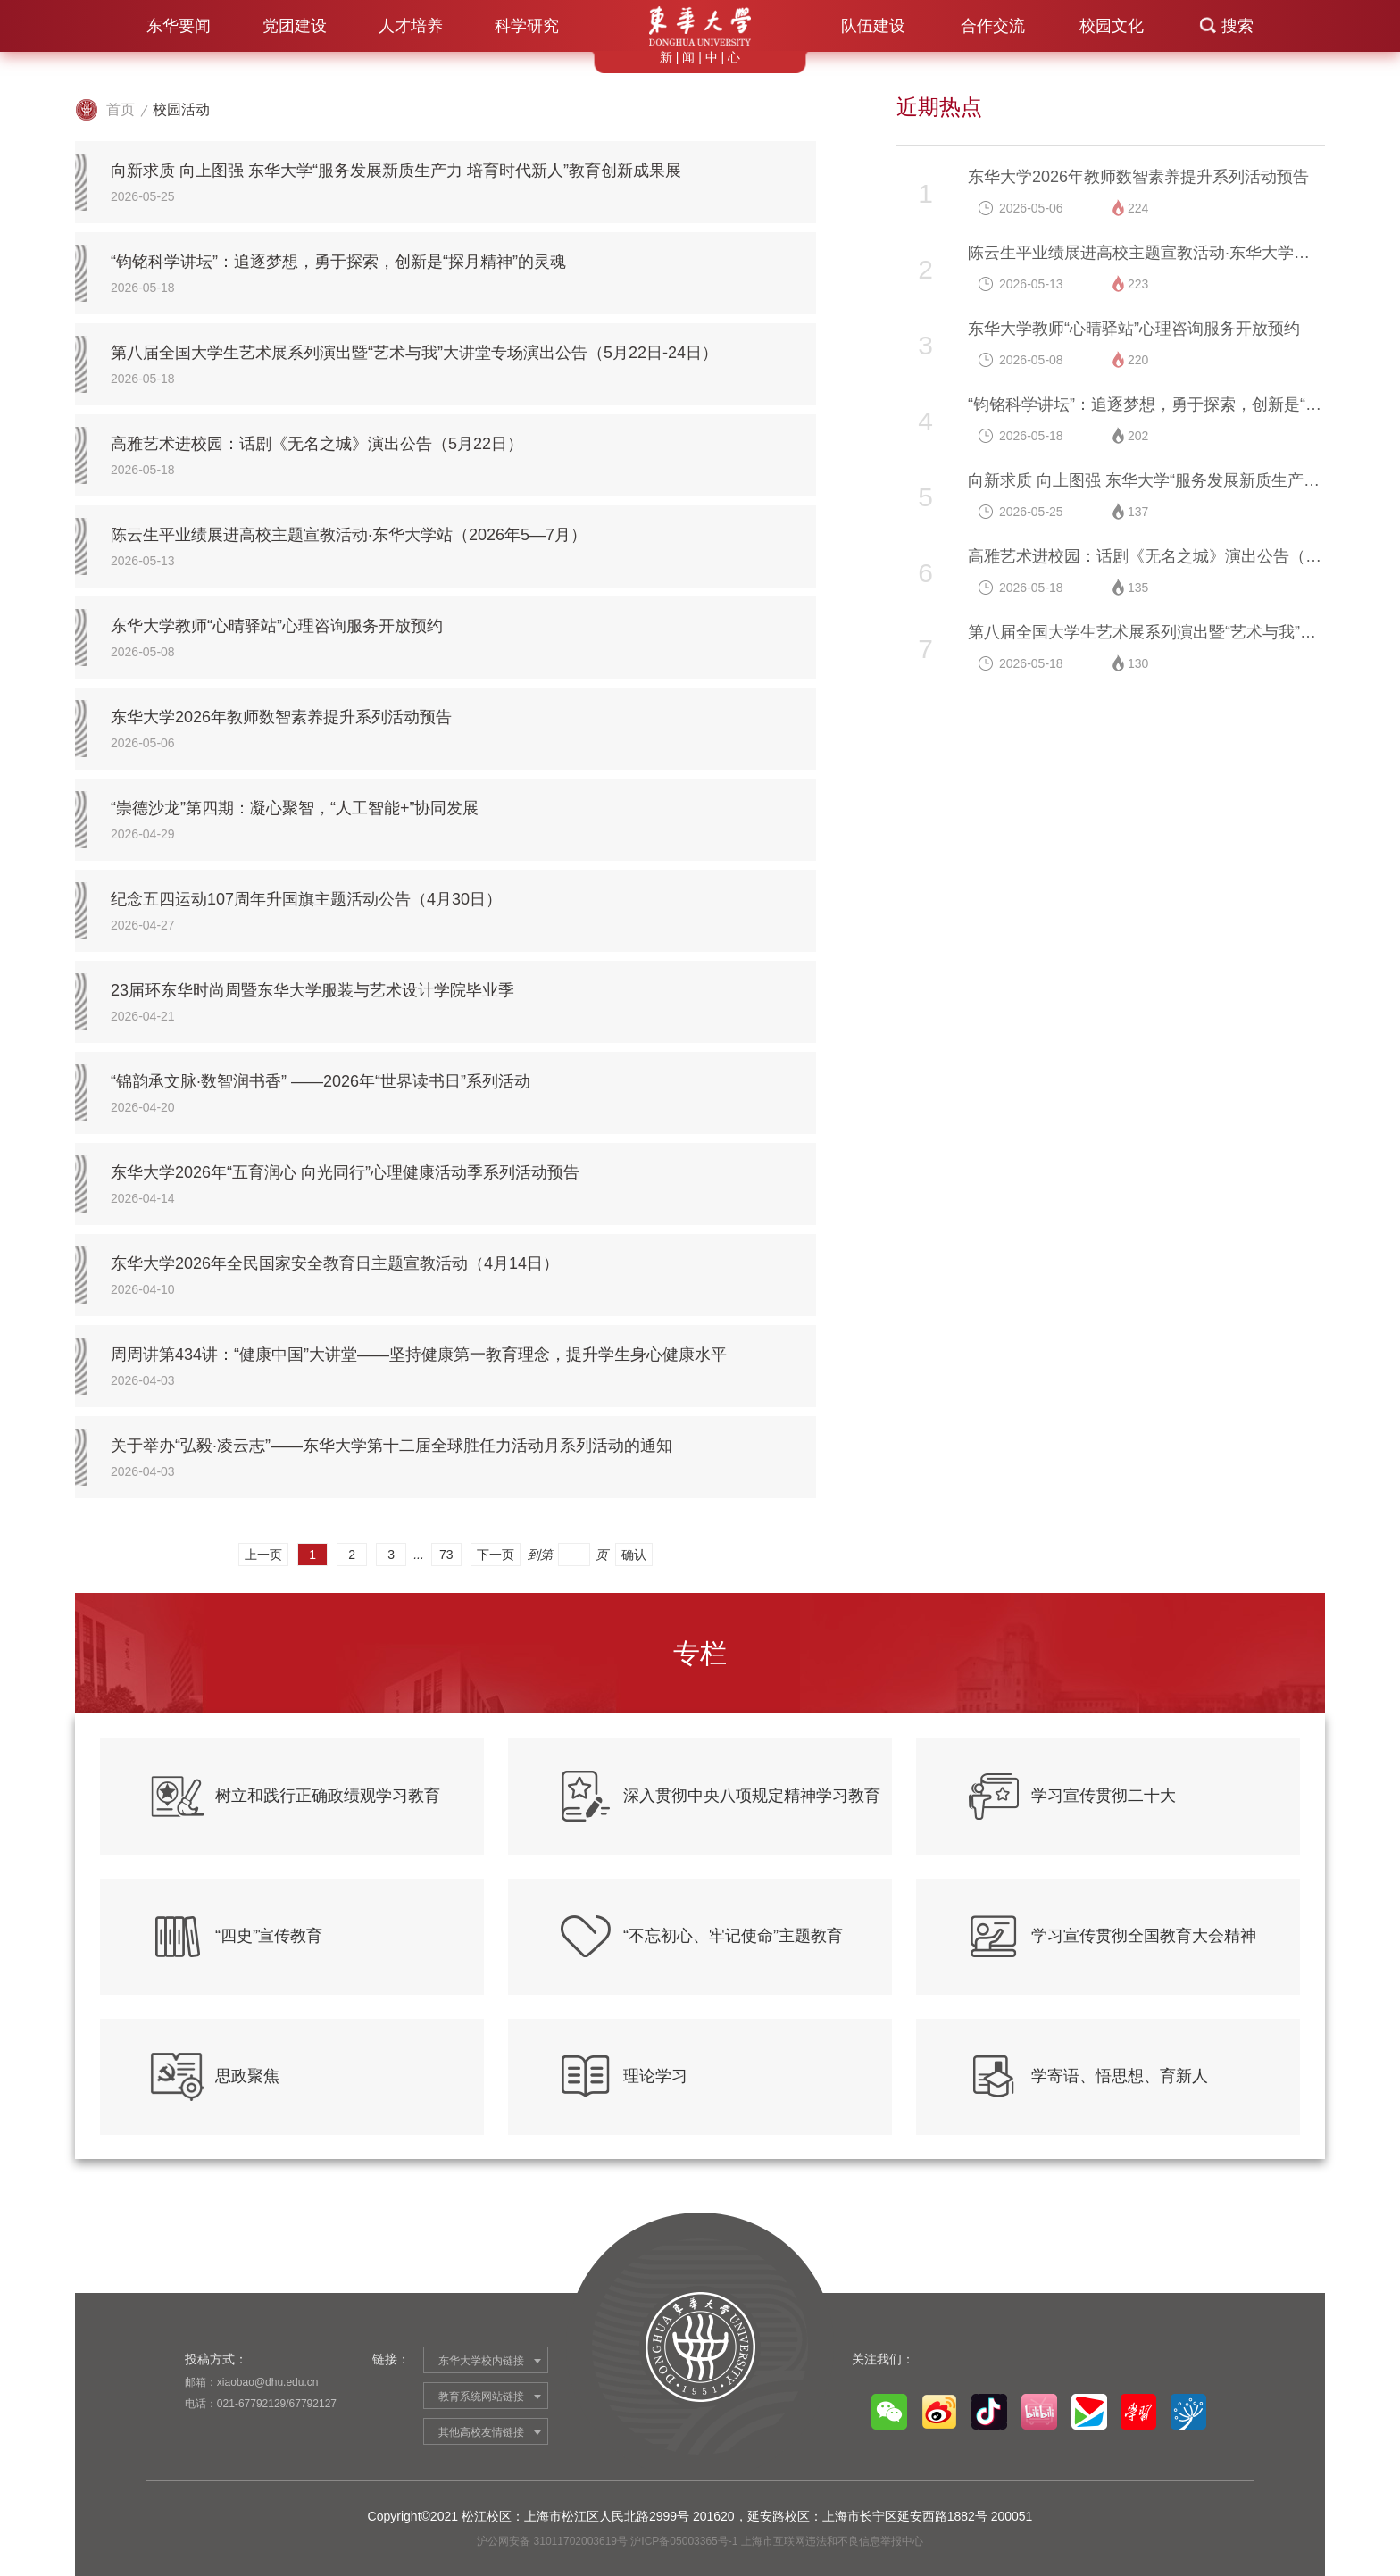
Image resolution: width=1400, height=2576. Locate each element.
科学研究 (527, 26)
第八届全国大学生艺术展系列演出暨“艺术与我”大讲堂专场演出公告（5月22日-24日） (414, 353)
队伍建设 (873, 26)
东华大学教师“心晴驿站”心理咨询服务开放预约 (277, 626)
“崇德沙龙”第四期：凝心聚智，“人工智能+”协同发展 (295, 808)
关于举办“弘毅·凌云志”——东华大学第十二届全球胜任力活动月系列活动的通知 (391, 1446)
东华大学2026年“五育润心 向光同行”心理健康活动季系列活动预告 (345, 1172)
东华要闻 (178, 26)
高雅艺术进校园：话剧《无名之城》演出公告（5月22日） (317, 444)
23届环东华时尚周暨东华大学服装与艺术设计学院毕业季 (312, 990)
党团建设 (294, 26)
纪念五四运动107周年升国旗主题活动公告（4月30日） (306, 899)
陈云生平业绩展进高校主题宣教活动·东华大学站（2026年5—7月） (349, 535)
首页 (120, 109)
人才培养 (411, 26)
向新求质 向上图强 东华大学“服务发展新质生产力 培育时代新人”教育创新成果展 (396, 170)
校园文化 (1111, 26)
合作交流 (993, 26)
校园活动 (181, 109)
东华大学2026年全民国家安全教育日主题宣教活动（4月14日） (335, 1263)
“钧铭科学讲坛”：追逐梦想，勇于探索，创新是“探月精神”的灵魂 (338, 262)
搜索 (1237, 26)
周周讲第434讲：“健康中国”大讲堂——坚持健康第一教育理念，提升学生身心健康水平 (419, 1354)
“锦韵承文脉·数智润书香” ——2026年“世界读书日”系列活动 (320, 1081)
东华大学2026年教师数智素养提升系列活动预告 (281, 717)
